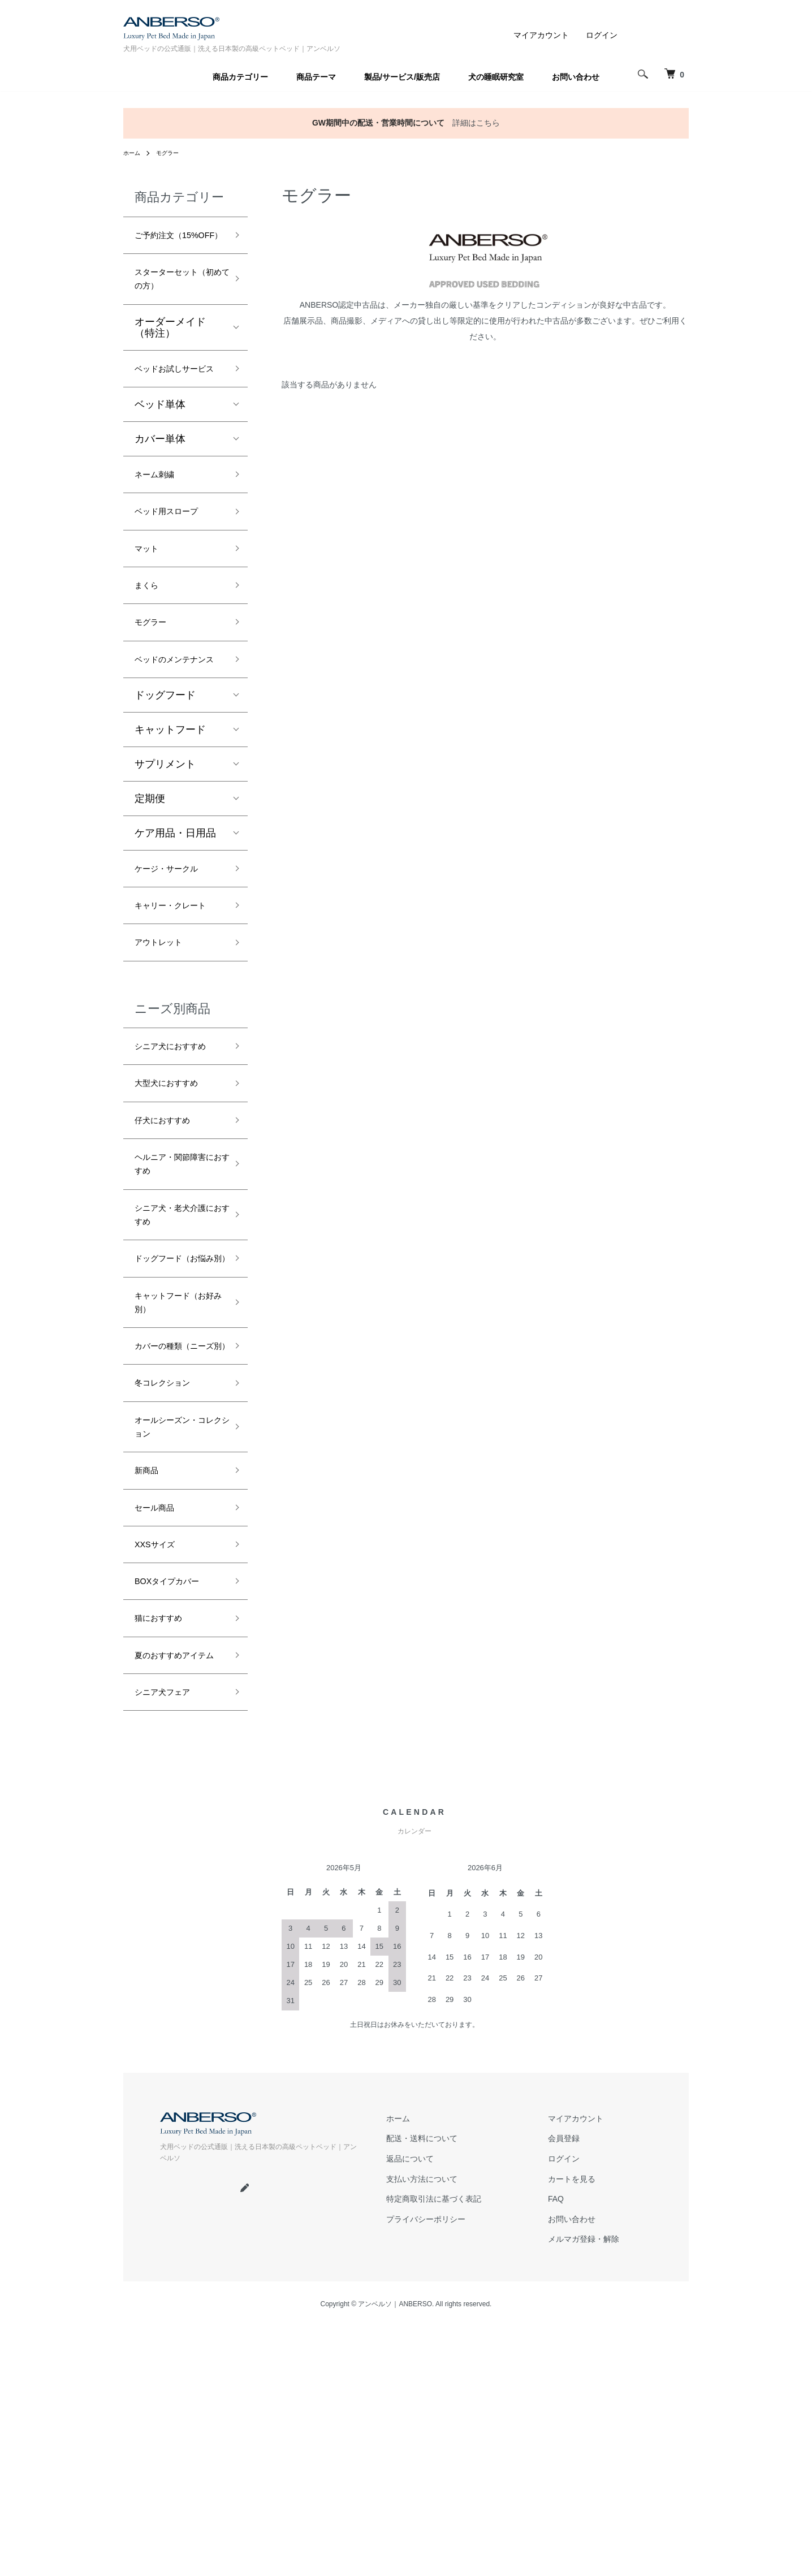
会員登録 (564, 2396)
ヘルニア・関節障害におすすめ (175, 1311)
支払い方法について (421, 2433)
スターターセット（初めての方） (175, 303)
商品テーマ (316, 76)
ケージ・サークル (175, 958)
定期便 (150, 886)
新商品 (150, 1689)
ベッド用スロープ (175, 565)
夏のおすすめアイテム (175, 1900)
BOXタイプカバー (176, 1810)
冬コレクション (170, 1591)
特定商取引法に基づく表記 (433, 2452)
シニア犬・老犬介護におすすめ (175, 1368)
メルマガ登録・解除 (583, 2489)
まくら (150, 646)
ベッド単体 (160, 453)
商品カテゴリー (240, 76)
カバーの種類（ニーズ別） (175, 1542)
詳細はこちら (476, 122)
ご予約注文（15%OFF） (165, 245)
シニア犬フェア (170, 1950)
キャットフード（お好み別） (170, 1484)
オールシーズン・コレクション (175, 1640)
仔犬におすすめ (170, 1261)
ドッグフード (165, 782)
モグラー (173, 153)
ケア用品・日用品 (175, 920)
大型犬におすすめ (175, 1221)
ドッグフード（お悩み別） (175, 1426)
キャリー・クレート (175, 1007)
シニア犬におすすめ (175, 1172)
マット (150, 606)
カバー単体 (160, 487)
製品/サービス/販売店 (402, 76)
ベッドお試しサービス (175, 406)
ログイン (601, 35)
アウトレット (165, 1056)
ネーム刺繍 (160, 524)
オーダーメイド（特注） (170, 355)
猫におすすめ (165, 1851)
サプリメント (165, 851)
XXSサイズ (160, 1770)
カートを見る (571, 2433)
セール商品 (160, 1730)
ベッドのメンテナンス (175, 736)
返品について (410, 2414)
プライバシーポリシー (425, 2470)
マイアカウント (541, 35)
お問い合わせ (575, 76)
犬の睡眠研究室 (496, 76)
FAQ (556, 2452)
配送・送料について (421, 2396)
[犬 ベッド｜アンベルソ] (672, 74)
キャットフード (170, 817)
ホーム (133, 153)
